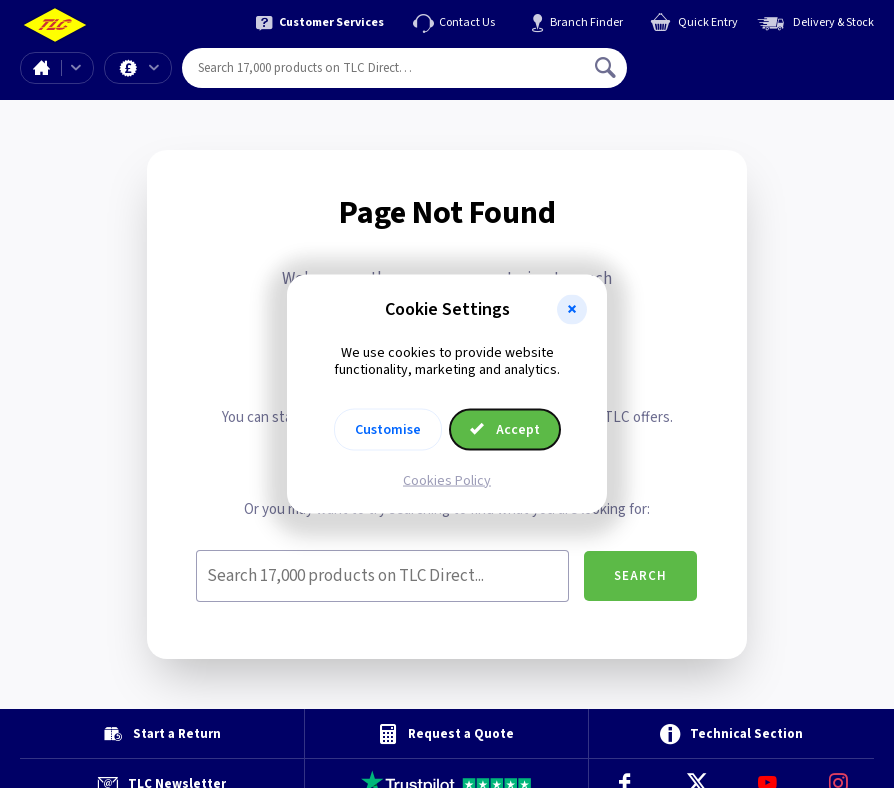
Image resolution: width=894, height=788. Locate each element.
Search (640, 576)
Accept (505, 429)
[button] (572, 310)
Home (41, 68)
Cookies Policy (447, 480)
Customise (388, 429)
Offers (154, 68)
